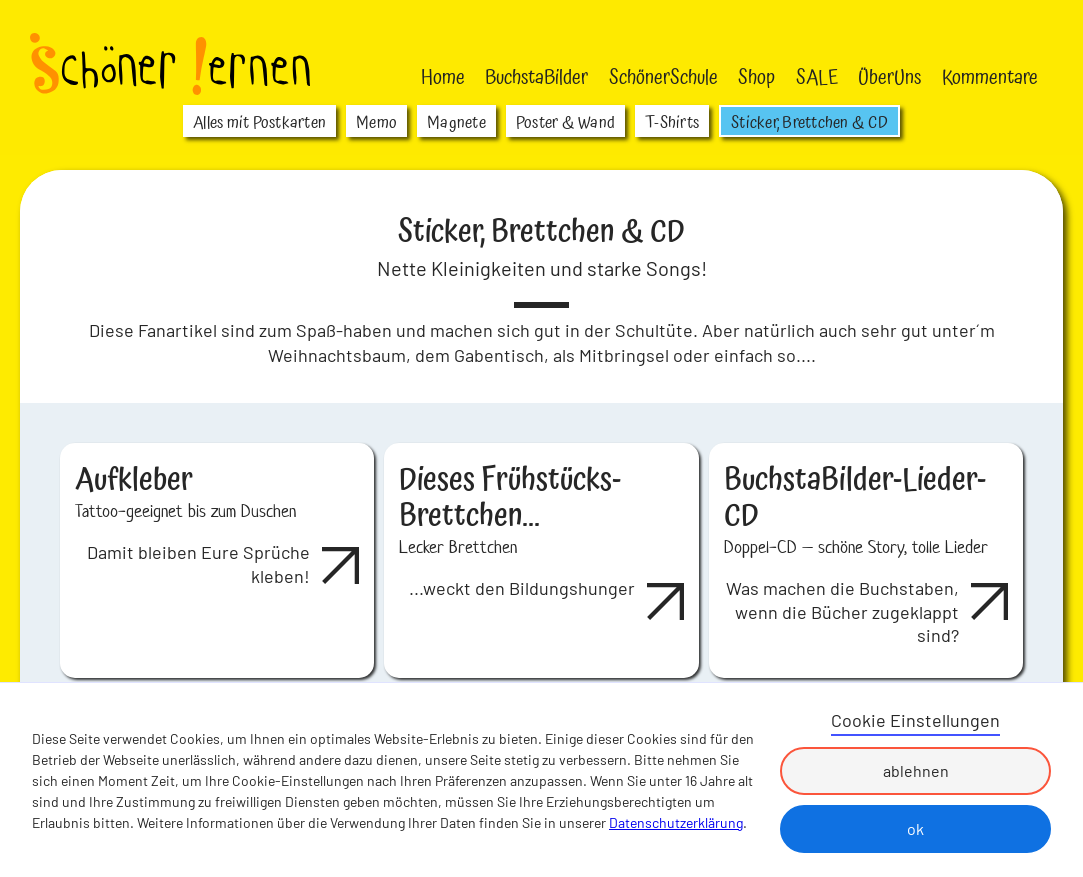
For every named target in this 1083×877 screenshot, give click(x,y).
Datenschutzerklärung (676, 822)
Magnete (456, 123)
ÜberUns (889, 78)
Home (443, 78)
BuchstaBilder (536, 78)
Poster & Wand (565, 123)
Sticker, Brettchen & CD (809, 123)
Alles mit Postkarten (259, 123)
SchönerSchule (663, 78)
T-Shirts (672, 123)
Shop (756, 78)
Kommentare (990, 78)
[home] (170, 64)
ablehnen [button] (916, 770)
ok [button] (915, 828)
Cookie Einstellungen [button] (915, 720)
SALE (817, 78)
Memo (376, 123)
